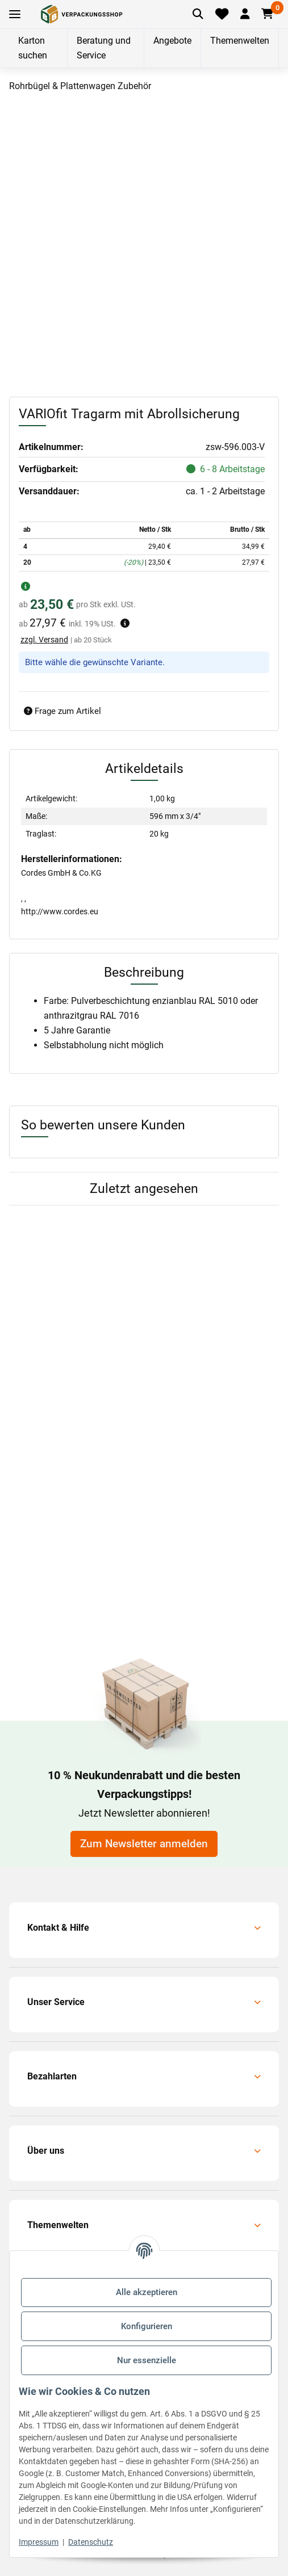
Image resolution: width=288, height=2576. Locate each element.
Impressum (39, 2541)
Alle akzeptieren (146, 2292)
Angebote (172, 40)
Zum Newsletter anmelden (144, 1844)
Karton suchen (32, 48)
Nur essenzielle (146, 2360)
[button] (244, 14)
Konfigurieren (146, 2326)
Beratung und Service (104, 48)
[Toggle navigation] (14, 14)
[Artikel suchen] (198, 14)
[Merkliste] (222, 14)
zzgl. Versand (44, 639)
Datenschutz (90, 2541)
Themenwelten (239, 40)
